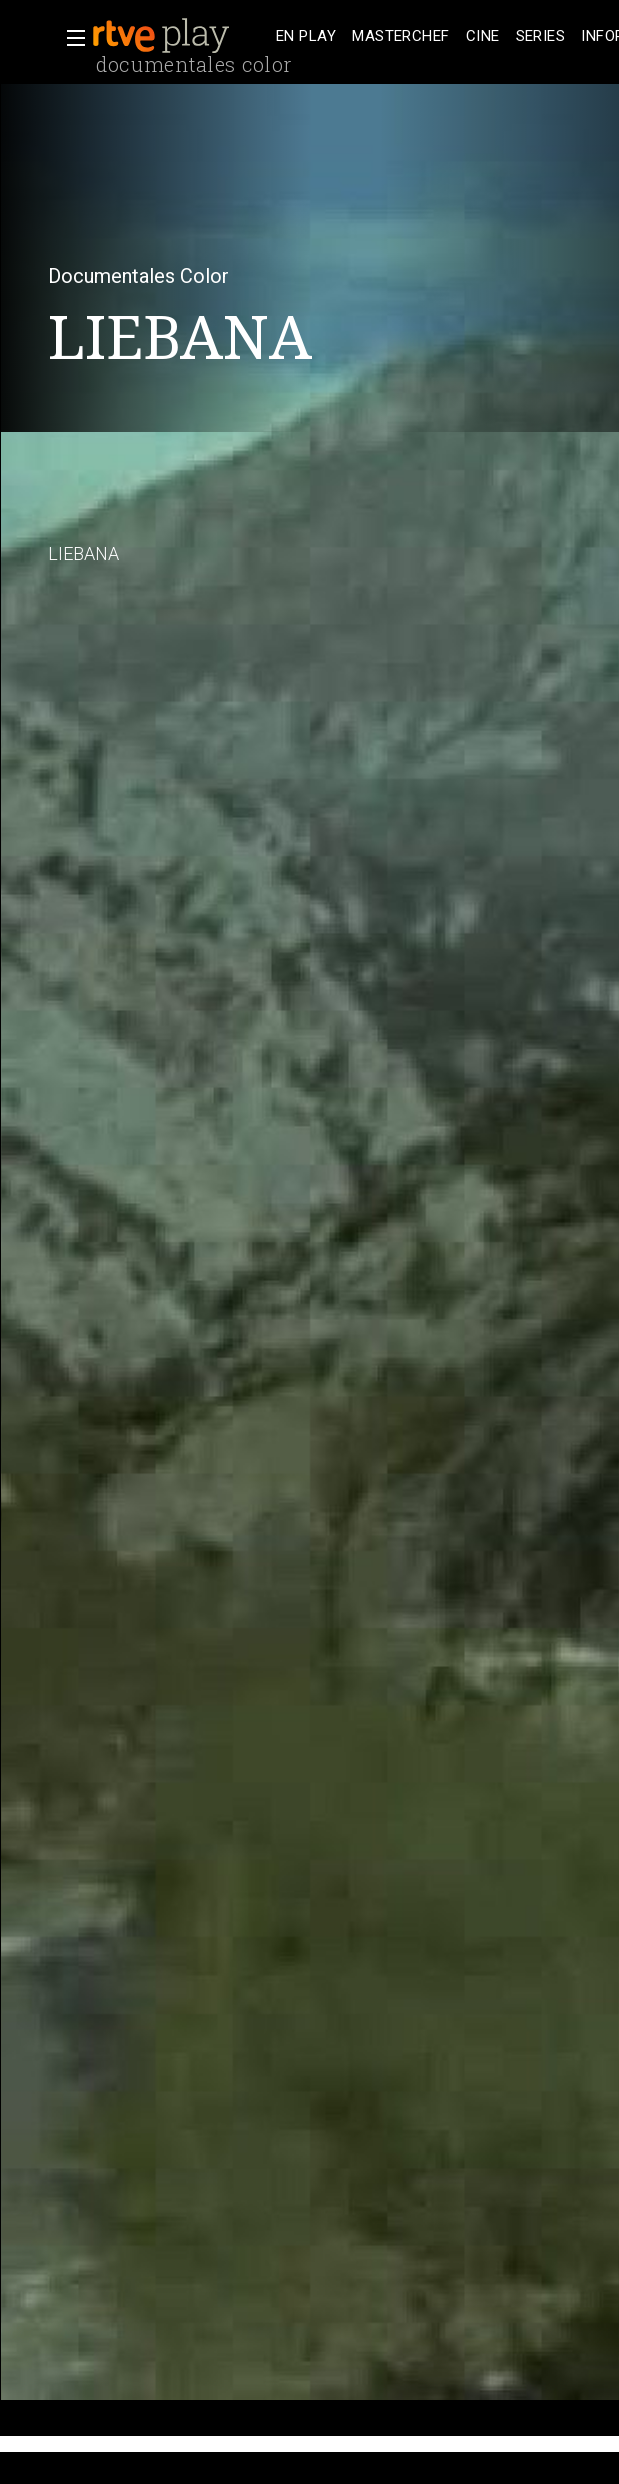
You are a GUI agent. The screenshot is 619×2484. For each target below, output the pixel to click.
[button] (70, 38)
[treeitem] (306, 36)
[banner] (180, 36)
